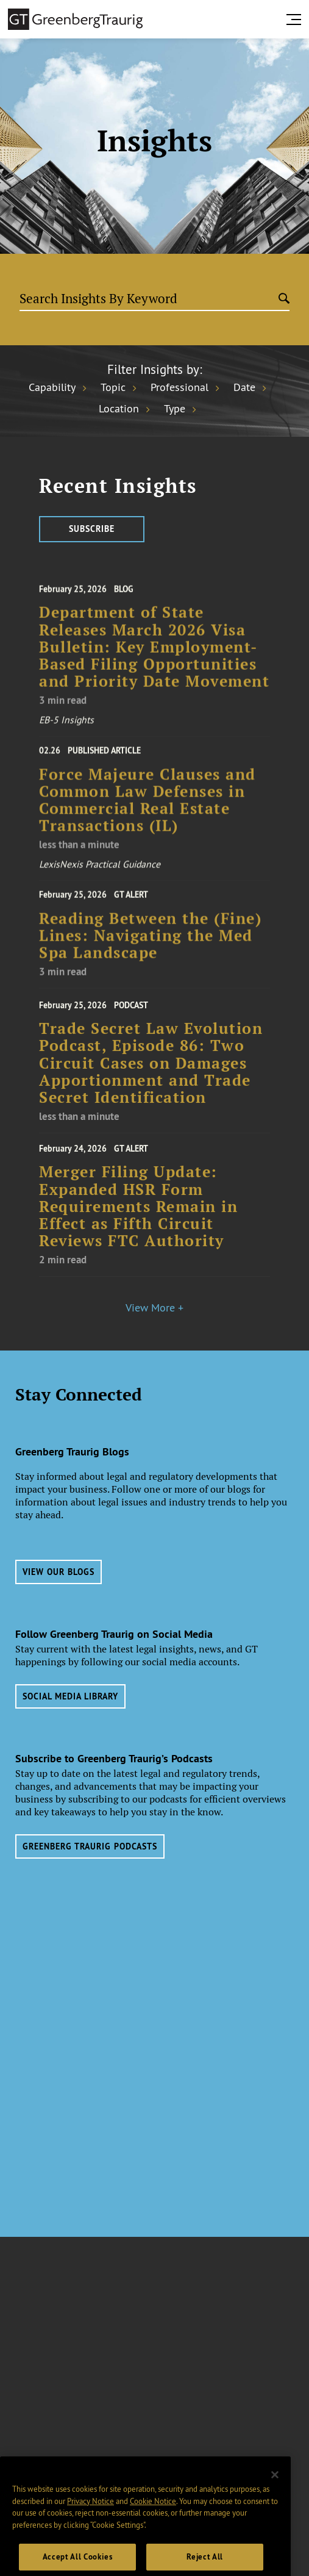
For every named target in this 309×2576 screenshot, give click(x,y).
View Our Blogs (58, 1571)
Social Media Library (70, 1696)
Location (119, 408)
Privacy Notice (90, 2533)
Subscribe (92, 528)
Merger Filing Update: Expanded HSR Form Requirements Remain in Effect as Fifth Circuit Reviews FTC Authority (138, 1223)
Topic (113, 387)
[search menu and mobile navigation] (296, 19)
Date (244, 387)
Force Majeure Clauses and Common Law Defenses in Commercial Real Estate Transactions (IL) (147, 816)
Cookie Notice (153, 2533)
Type (174, 408)
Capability (52, 387)
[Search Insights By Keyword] (149, 299)
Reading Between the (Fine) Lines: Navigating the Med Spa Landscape (150, 948)
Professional (179, 387)
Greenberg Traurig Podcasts (90, 1846)
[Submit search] (284, 299)
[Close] (275, 2506)
